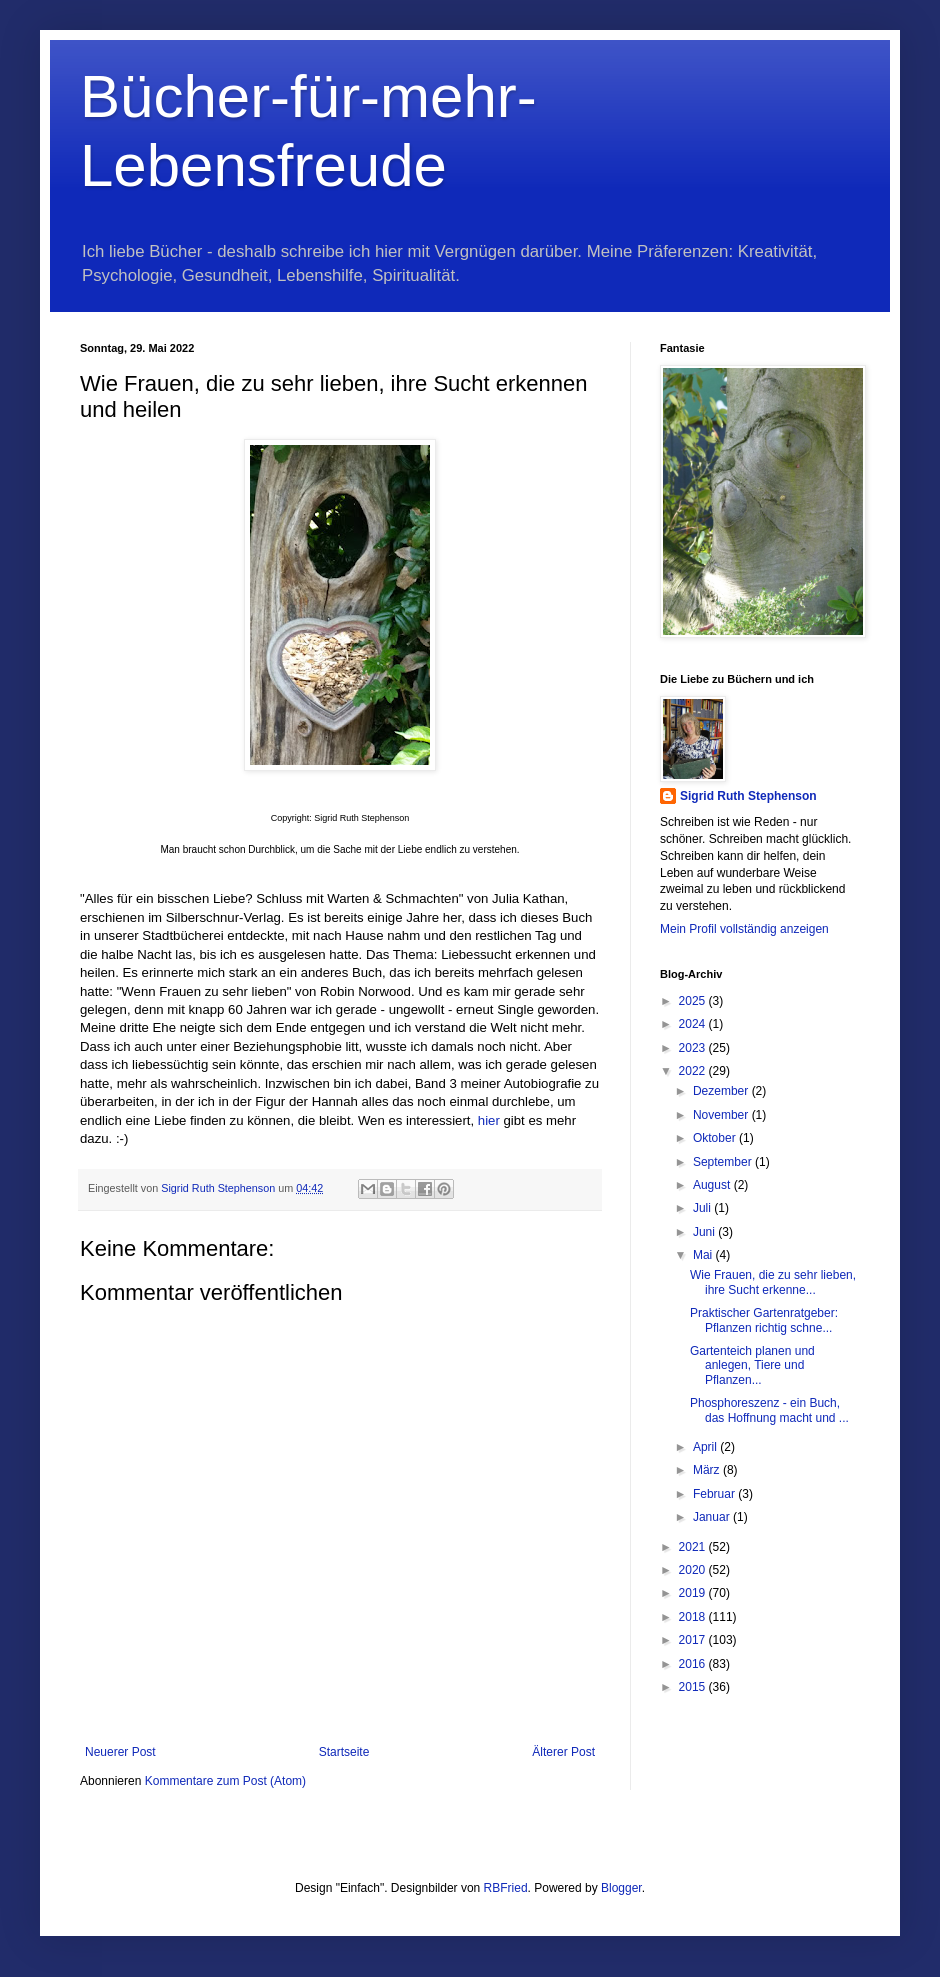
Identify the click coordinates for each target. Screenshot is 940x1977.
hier (489, 1120)
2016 (694, 1664)
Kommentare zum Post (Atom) (225, 1781)
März (708, 1470)
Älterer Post (563, 1752)
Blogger (621, 1888)
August (713, 1185)
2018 (694, 1617)
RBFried (506, 1888)
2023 (694, 1048)
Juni (705, 1232)
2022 (694, 1071)
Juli (703, 1208)
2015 (694, 1687)
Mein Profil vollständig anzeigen (744, 929)
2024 (694, 1024)
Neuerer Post (120, 1752)
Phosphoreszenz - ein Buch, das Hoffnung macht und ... (769, 1410)
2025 (694, 1001)
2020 (694, 1570)
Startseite (344, 1752)
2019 (694, 1593)
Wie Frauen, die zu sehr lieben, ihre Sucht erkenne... (773, 1282)
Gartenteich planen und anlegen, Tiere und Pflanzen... (752, 1365)
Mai (704, 1255)
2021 (694, 1547)
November (722, 1115)
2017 (694, 1640)
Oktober (716, 1138)
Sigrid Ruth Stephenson (748, 796)
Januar (713, 1517)
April (706, 1447)
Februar (715, 1494)
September (724, 1162)
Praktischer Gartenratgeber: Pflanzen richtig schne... (764, 1320)
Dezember (722, 1091)
